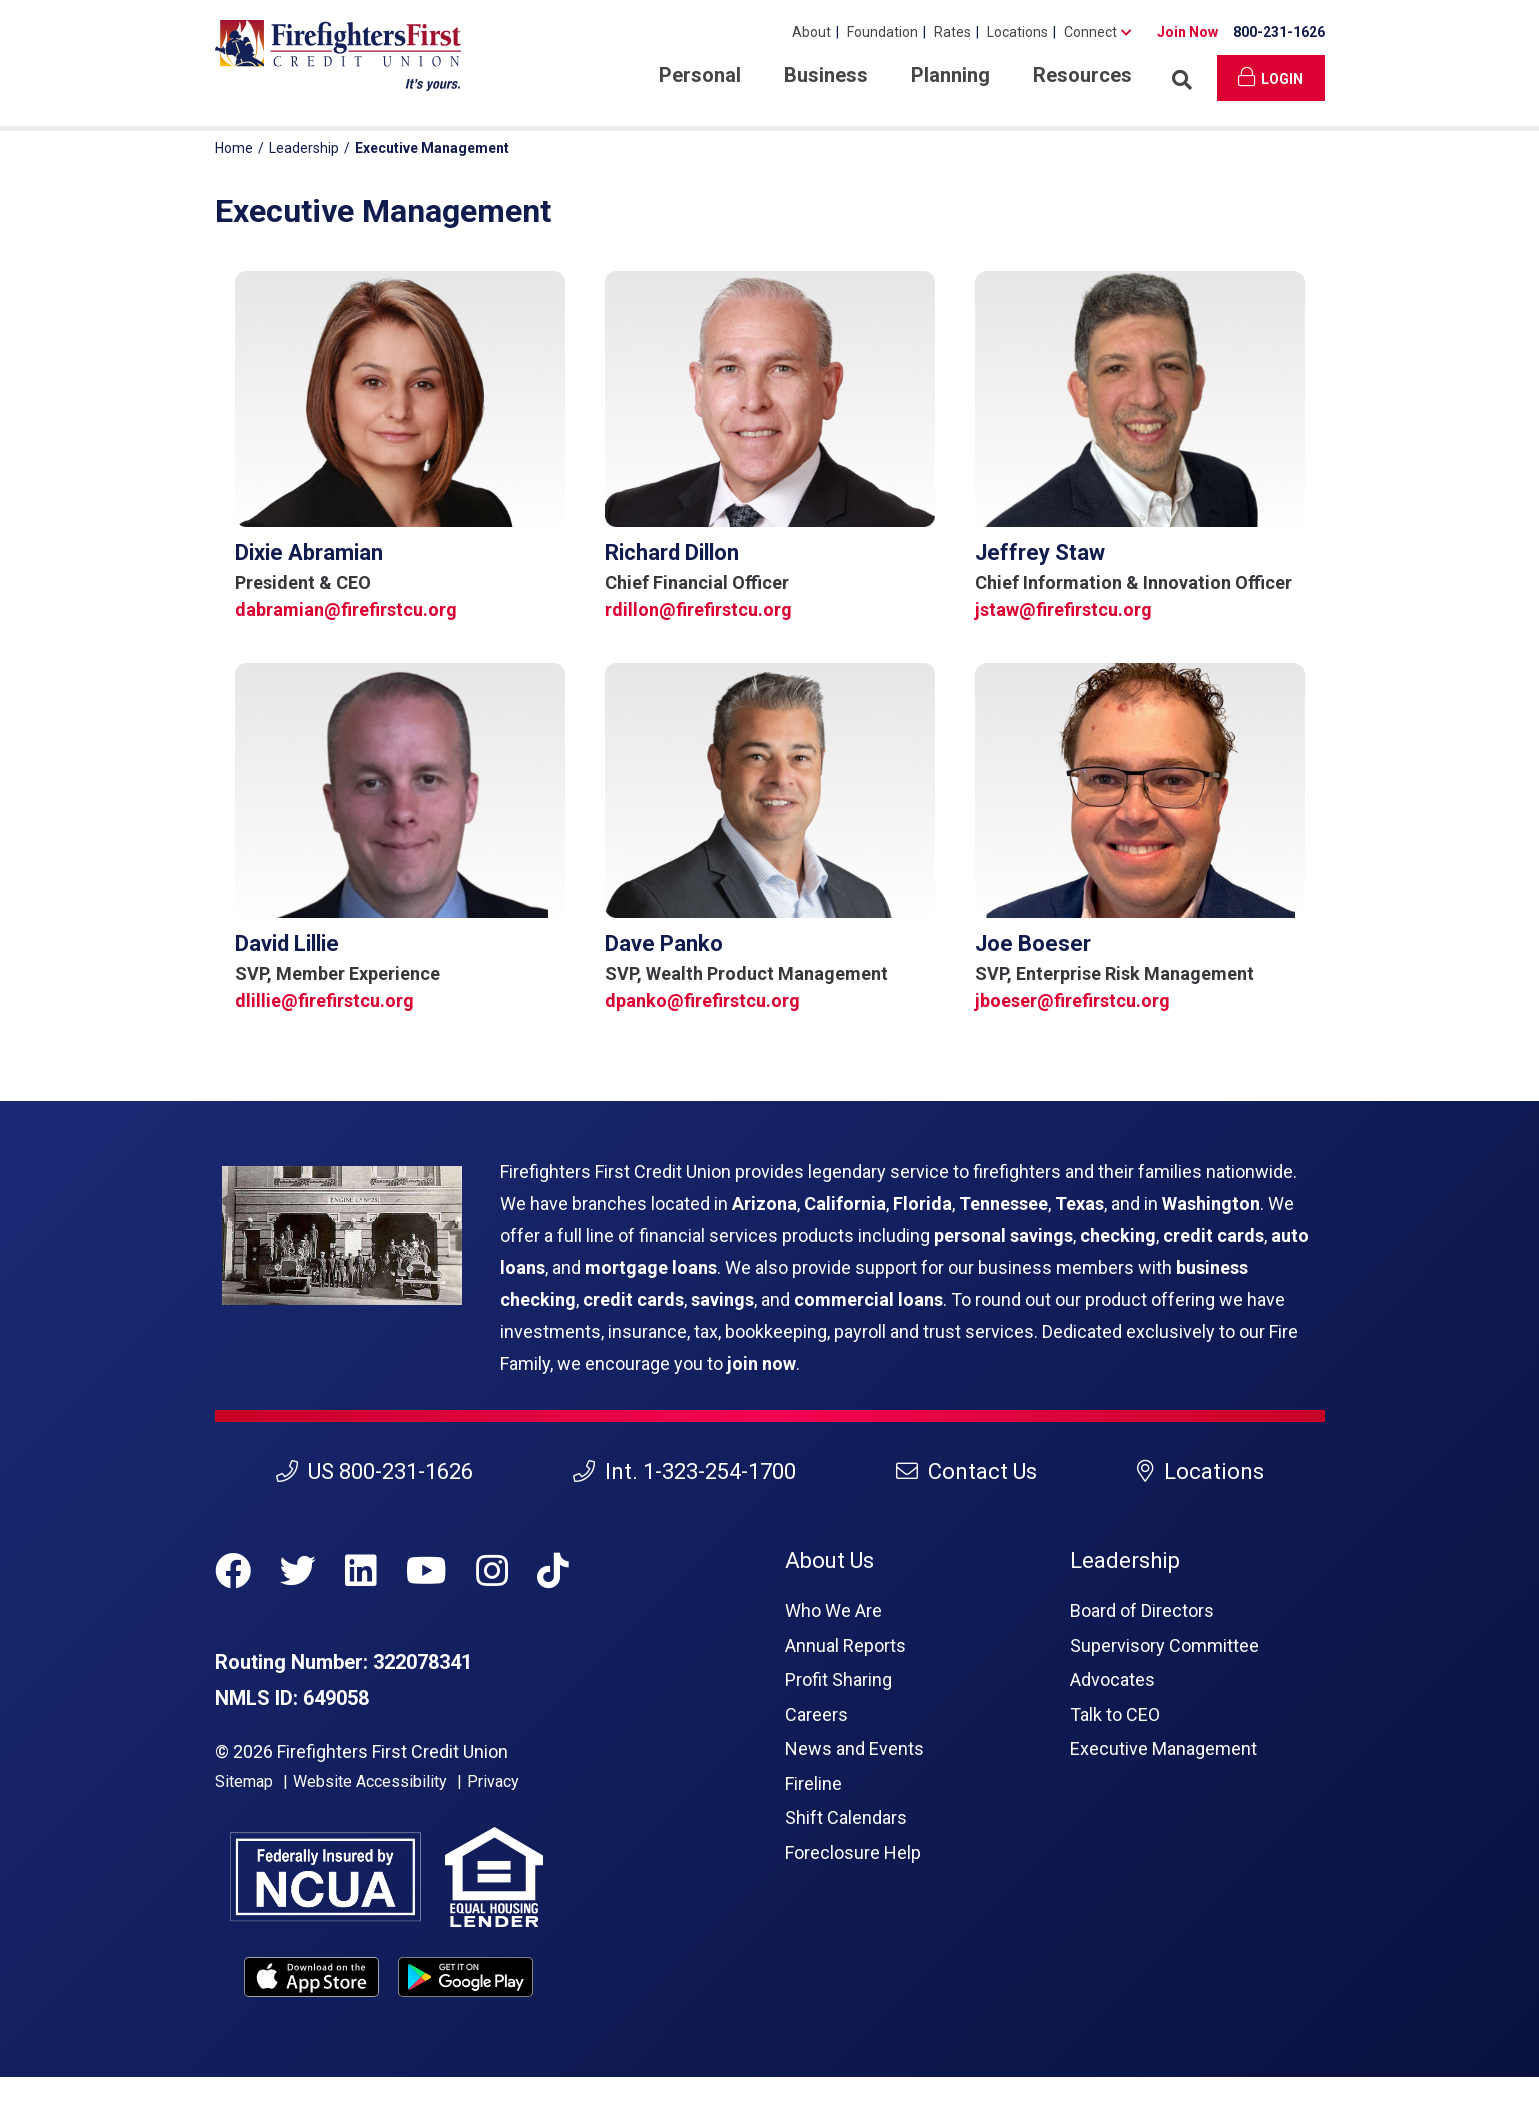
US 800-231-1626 (374, 1471)
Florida (922, 1203)
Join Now (1187, 32)
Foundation (882, 32)
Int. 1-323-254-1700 (684, 1471)
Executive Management (1163, 1748)
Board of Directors (1142, 1610)
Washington (1211, 1203)
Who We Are (833, 1610)
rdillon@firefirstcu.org (698, 609)
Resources (1082, 75)
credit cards (1213, 1235)
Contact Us (966, 1471)
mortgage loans (651, 1267)
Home (234, 148)
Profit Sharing (838, 1679)
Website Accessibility (370, 1781)
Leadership (304, 148)
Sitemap (244, 1781)
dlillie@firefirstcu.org (324, 1000)
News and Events (854, 1748)
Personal (700, 75)
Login (1270, 77)
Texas (1079, 1203)
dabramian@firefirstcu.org (346, 609)
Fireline (813, 1783)
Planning (950, 75)
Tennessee (1003, 1203)
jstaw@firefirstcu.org (1063, 609)
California (845, 1203)
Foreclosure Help (853, 1852)
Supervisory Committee (1164, 1645)
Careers (816, 1714)
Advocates (1112, 1679)
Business (826, 75)
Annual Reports (845, 1645)
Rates (952, 32)
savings (722, 1299)
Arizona (764, 1203)
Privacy (493, 1781)
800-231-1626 (1279, 32)
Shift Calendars (846, 1817)
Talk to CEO (1115, 1714)
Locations (1017, 32)
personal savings (1003, 1235)
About (811, 32)
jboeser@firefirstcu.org (1072, 1000)
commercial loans (868, 1299)
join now (761, 1363)
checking (1118, 1235)
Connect (1090, 32)
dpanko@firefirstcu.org (702, 1000)
